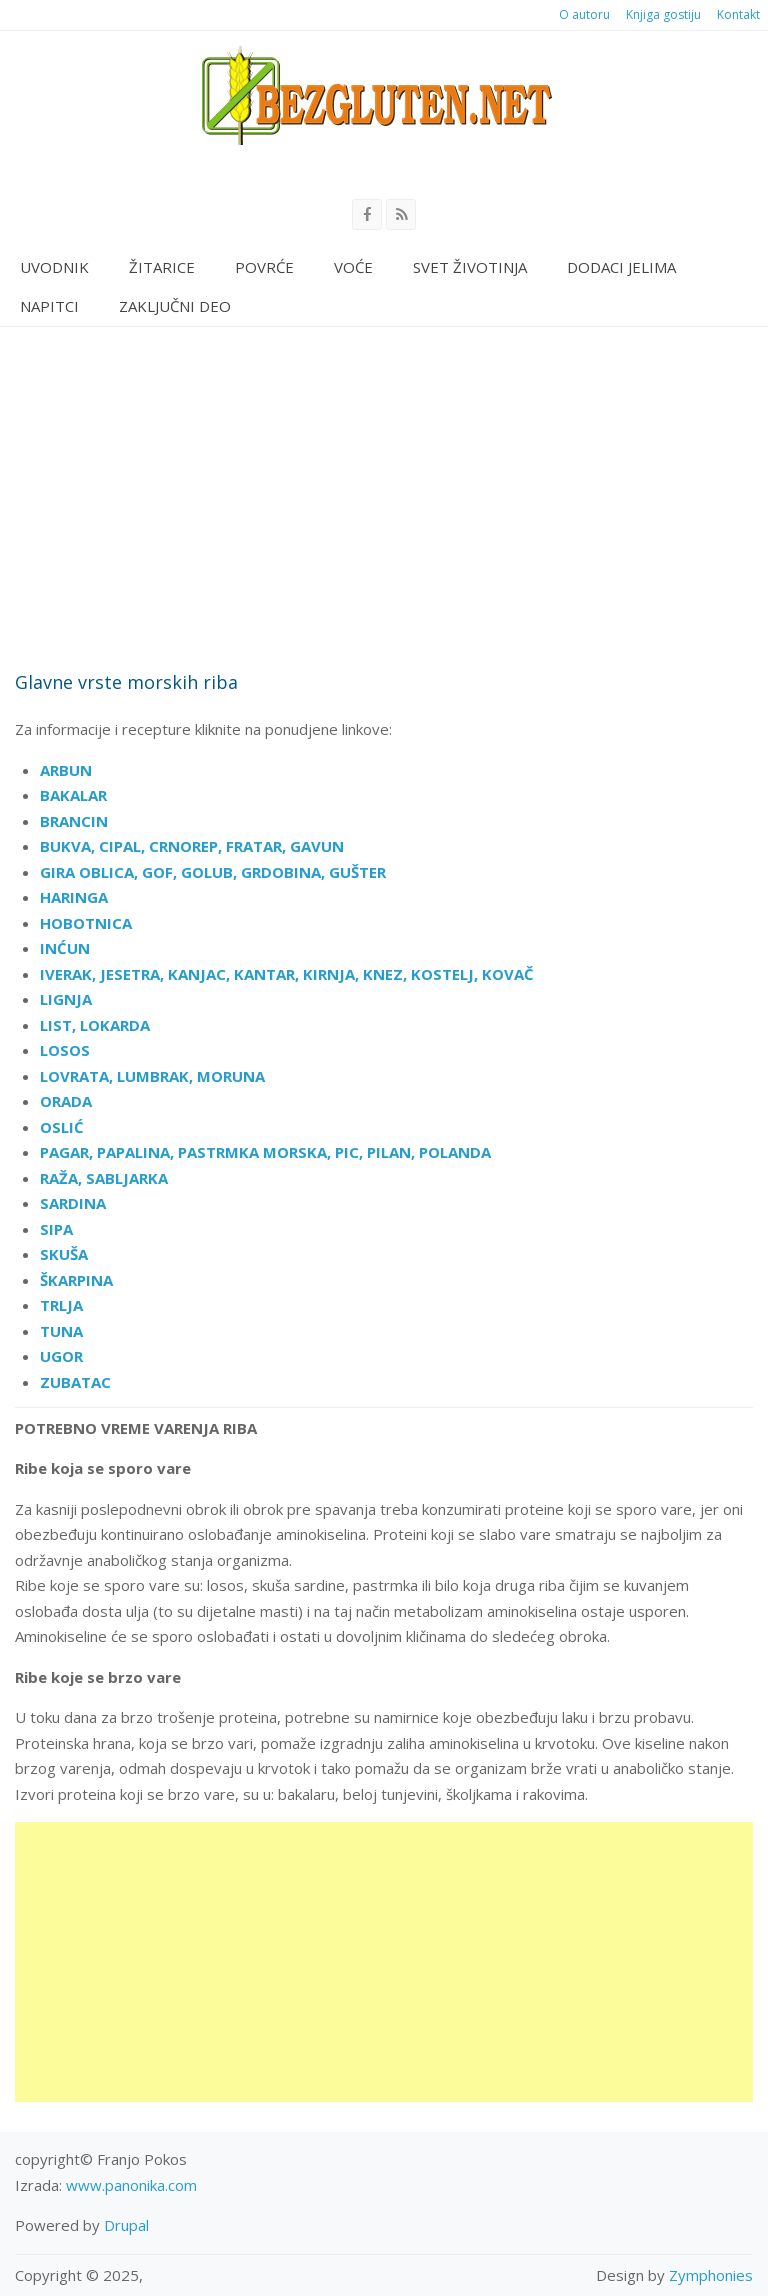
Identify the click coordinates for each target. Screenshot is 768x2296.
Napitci (49, 306)
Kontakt (738, 14)
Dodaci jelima (621, 267)
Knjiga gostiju (663, 14)
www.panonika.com (131, 2185)
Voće (353, 267)
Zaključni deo (175, 306)
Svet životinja (470, 267)
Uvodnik (54, 267)
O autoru (584, 14)
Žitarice (162, 267)
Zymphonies (711, 2275)
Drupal (126, 2225)
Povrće (264, 267)
